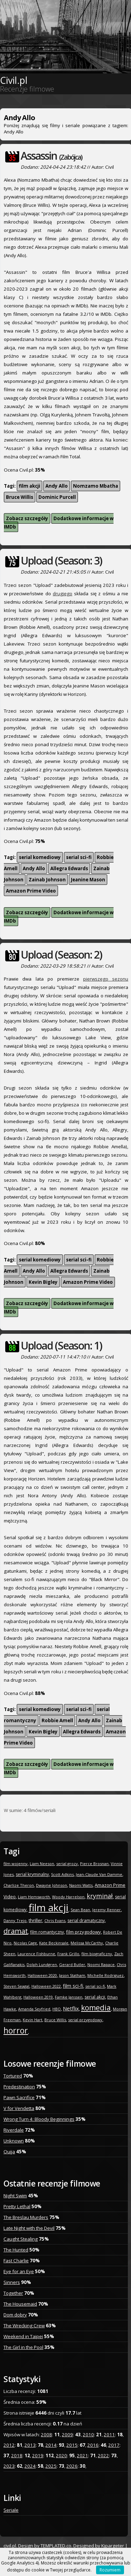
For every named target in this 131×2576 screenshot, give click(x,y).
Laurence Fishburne (36, 1953)
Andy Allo (56, 486)
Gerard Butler (72, 1964)
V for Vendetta (18, 2108)
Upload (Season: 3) (61, 560)
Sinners (11, 2282)
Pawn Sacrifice (19, 2097)
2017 (113, 2445)
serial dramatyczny (86, 1920)
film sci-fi (73, 1985)
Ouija (9, 2151)
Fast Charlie (16, 2260)
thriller (35, 1920)
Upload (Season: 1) (61, 1345)
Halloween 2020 (42, 1975)
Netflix (71, 2008)
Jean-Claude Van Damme (99, 1874)
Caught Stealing (20, 2239)
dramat (15, 1931)
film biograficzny (96, 1953)
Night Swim (15, 2195)
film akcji (29, 486)
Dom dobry (15, 2315)
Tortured (12, 2076)
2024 (30, 2466)
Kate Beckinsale (53, 1942)
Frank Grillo (68, 1953)
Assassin (51, 155)
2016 (93, 2445)
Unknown (13, 2141)
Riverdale (13, 2130)
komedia (96, 2008)
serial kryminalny (32, 1874)
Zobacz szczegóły (27, 518)
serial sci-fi (79, 857)
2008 (46, 2434)
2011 (109, 2434)
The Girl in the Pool (23, 2347)
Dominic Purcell (57, 497)
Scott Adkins (62, 1874)
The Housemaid (20, 2304)
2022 (103, 2455)
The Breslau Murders (25, 2217)
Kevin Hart (32, 2019)
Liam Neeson (42, 1863)
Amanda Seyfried (34, 2008)
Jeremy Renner (106, 1909)
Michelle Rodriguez (105, 1975)
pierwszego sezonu (105, 979)
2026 (72, 2466)
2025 (51, 2466)
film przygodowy (83, 1932)
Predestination (19, 2086)
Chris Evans (54, 1920)
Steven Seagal (16, 1986)
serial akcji (95, 1997)
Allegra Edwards (69, 868)
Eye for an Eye (18, 2271)
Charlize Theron (18, 1885)
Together (13, 2293)
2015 (72, 2445)
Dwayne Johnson (51, 1885)
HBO (56, 2008)
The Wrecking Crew (24, 2325)
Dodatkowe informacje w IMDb (59, 522)
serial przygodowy (85, 2019)
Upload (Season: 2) (61, 954)
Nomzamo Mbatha (95, 486)
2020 (61, 2455)
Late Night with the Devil (28, 2228)
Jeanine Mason (88, 879)
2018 (16, 2455)
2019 (37, 2455)
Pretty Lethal (16, 2206)
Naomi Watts (81, 1885)
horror (15, 2030)
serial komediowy (40, 857)
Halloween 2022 (46, 1986)
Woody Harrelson (68, 1896)
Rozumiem (110, 2570)
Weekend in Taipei (23, 2336)
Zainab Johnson (47, 879)
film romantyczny (47, 1932)
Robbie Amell (57, 1720)
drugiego (62, 593)
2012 (9, 2445)
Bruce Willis (19, 497)
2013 (30, 2445)
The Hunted (15, 2250)
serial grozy (67, 1863)
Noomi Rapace (101, 1964)
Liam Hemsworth (34, 1896)
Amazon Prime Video (31, 891)
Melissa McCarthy (87, 1942)
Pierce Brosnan (94, 1863)
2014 (51, 2445)
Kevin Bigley (43, 1282)
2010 (88, 2434)
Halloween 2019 (38, 1997)
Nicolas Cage (25, 1942)
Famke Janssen (68, 1997)
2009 (67, 2434)
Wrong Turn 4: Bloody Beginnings (38, 2119)
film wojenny (15, 1863)
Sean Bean (80, 1909)
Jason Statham (72, 1975)
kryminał (100, 1896)
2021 (82, 2455)
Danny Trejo (15, 1920)
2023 (9, 2466)
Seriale (11, 2510)
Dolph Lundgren (42, 1964)
